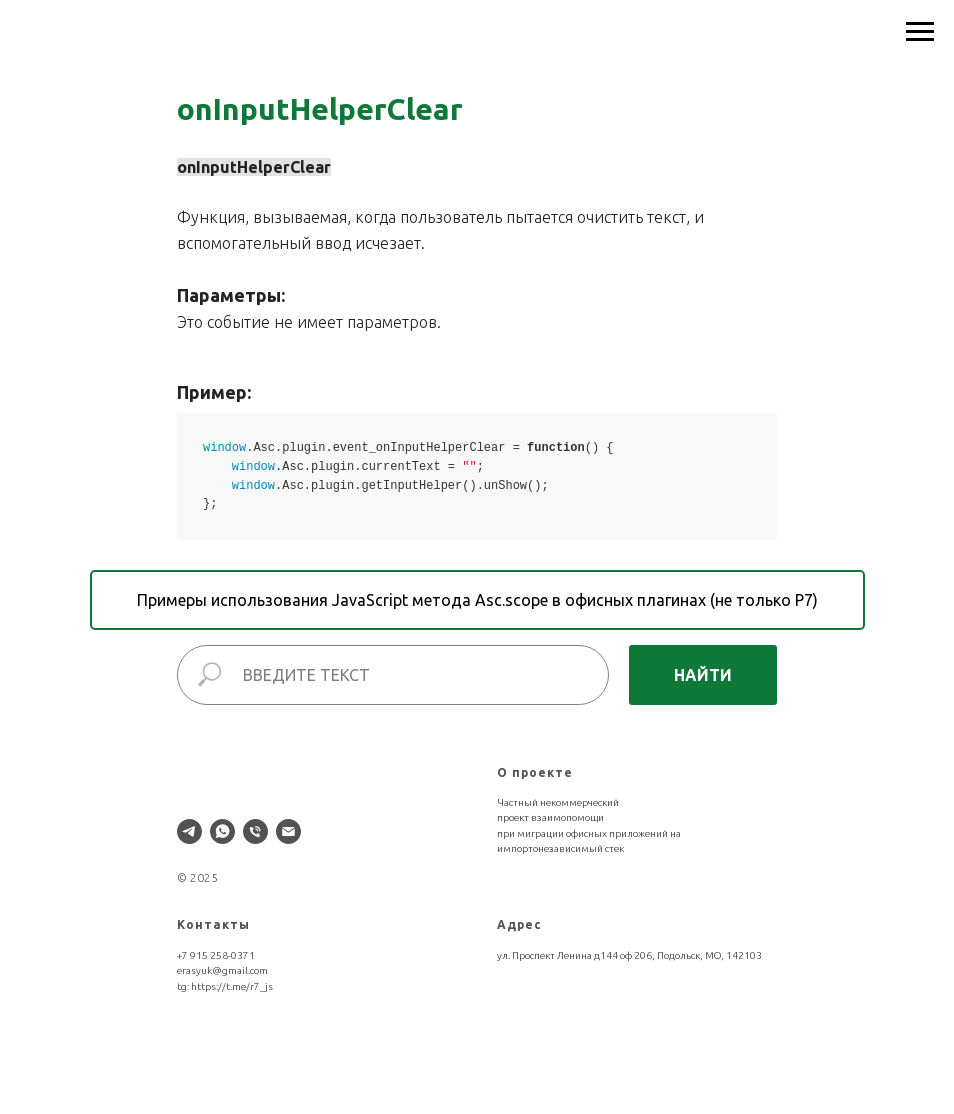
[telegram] (189, 831)
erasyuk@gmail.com (222, 970)
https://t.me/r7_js (232, 986)
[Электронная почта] (288, 831)
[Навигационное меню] (920, 32)
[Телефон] (255, 831)
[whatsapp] (222, 831)
